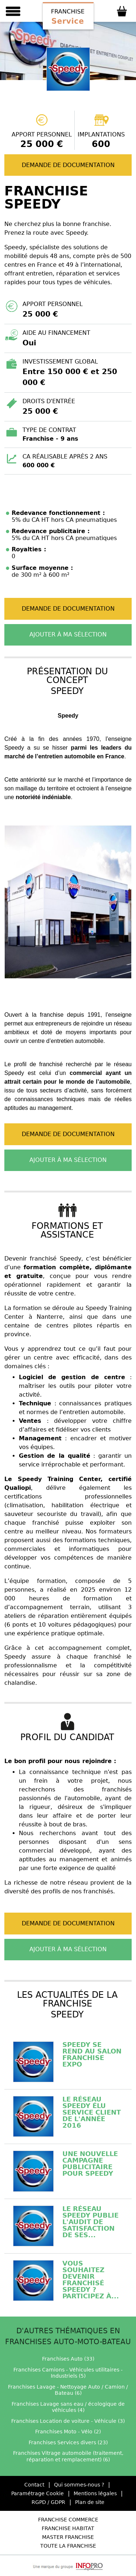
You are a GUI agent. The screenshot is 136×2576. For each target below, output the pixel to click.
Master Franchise (68, 2537)
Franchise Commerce (68, 2520)
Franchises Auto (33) (68, 2359)
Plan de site (89, 2502)
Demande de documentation (68, 165)
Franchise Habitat (68, 2528)
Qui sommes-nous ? (79, 2485)
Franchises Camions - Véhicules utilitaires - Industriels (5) (68, 2373)
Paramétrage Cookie (37, 2493)
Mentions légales (95, 2493)
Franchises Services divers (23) (68, 2442)
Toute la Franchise (68, 2546)
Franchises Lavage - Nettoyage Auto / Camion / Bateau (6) (68, 2390)
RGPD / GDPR (48, 2502)
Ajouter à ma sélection (68, 634)
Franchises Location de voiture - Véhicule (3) (68, 2421)
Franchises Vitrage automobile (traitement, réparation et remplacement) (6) (68, 2456)
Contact (34, 2485)
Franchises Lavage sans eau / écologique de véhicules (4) (68, 2407)
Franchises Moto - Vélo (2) (68, 2431)
